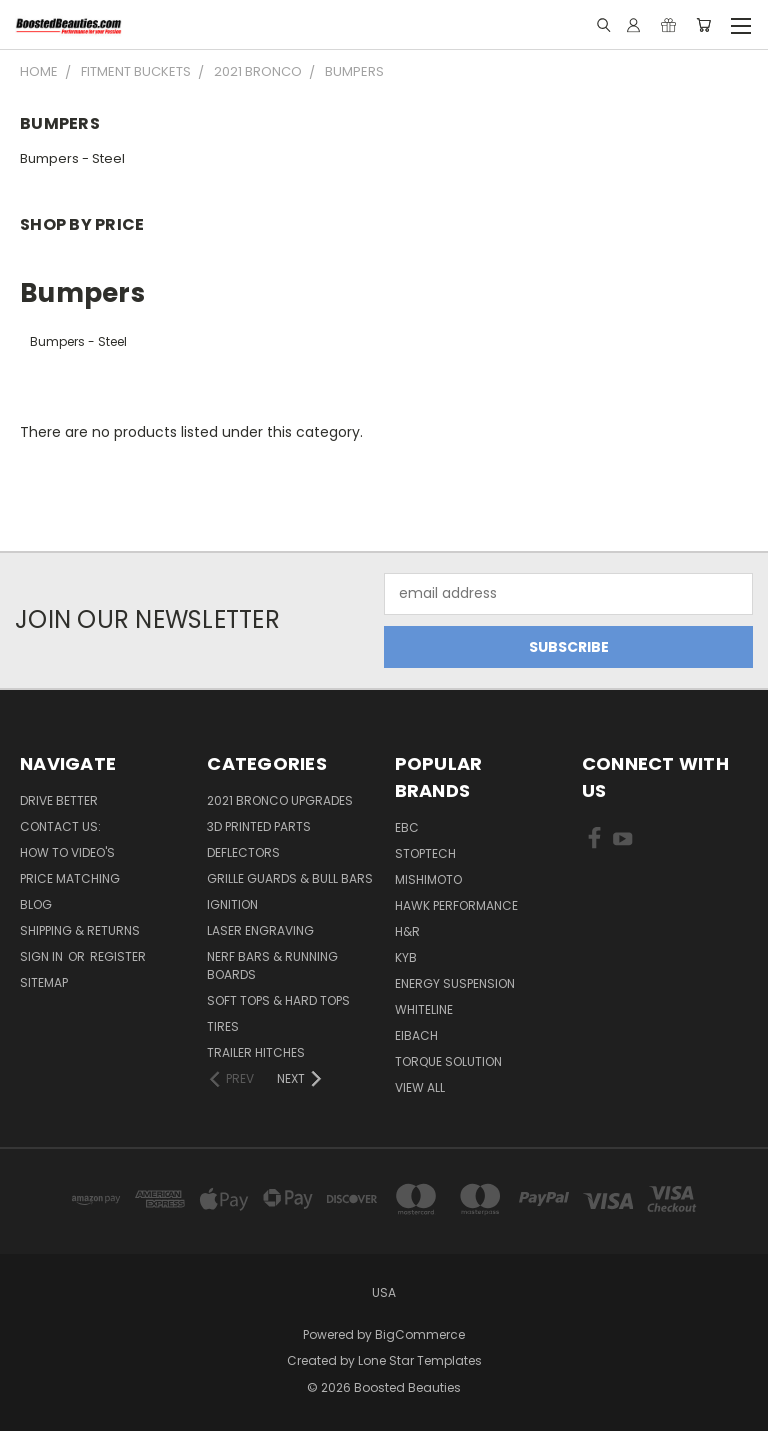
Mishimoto (428, 879)
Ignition (232, 904)
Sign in (43, 956)
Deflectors (243, 852)
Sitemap (44, 982)
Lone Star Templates (420, 1360)
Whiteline (424, 1009)
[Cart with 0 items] (703, 25)
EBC (407, 827)
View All (420, 1087)
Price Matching (70, 878)
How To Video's (67, 852)
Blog (36, 904)
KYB (406, 957)
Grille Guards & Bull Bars (290, 878)
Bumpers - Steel (72, 158)
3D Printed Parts (259, 826)
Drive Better (59, 800)
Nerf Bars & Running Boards (272, 965)
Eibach (416, 1035)
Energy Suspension (455, 983)
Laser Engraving (260, 930)
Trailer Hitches (256, 1052)
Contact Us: (60, 826)
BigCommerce (420, 1334)
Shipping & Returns (80, 930)
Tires (223, 1026)
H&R (407, 931)
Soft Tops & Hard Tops (278, 1000)
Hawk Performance (456, 905)
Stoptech (425, 853)
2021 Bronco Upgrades (280, 800)
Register (118, 956)
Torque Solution (448, 1061)
